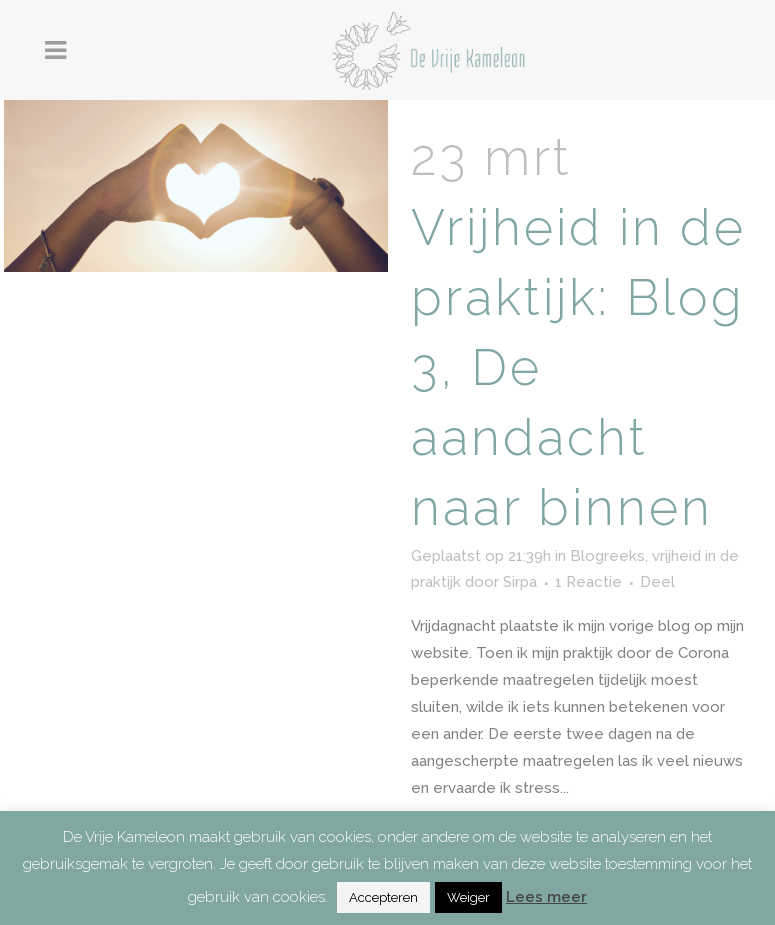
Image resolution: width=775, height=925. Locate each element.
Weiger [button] (468, 897)
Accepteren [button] (383, 897)
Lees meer (546, 897)
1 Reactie (588, 582)
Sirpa (520, 582)
